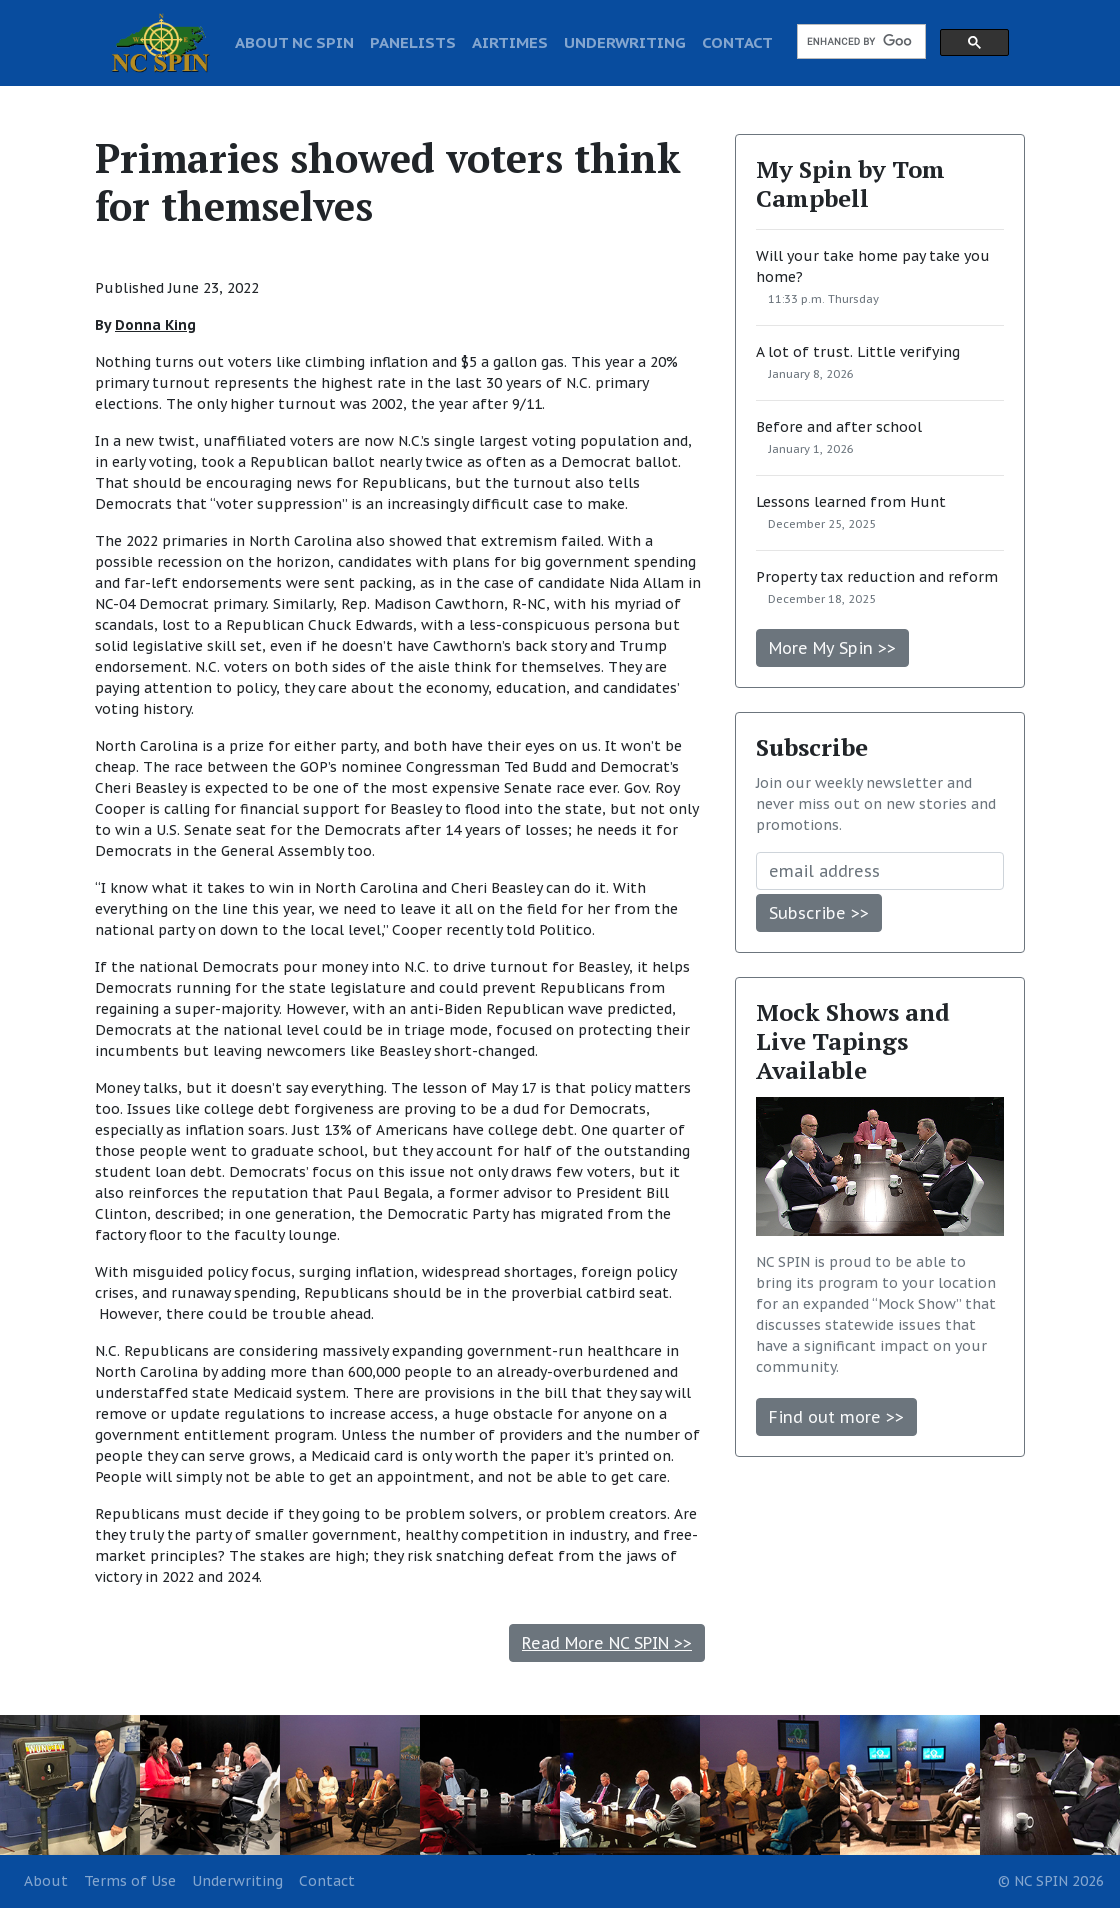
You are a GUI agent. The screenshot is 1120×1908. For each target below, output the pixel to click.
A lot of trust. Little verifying (858, 352)
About (46, 1881)
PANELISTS (413, 42)
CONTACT (737, 42)
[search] (859, 42)
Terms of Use (130, 1881)
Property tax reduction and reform (877, 577)
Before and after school (839, 427)
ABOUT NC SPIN (294, 42)
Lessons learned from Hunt (851, 502)
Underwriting (237, 1881)
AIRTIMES (510, 42)
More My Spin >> (832, 648)
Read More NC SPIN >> (607, 1643)
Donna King (155, 325)
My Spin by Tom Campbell (850, 183)
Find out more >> (836, 1417)
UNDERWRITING (625, 42)
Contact (327, 1881)
